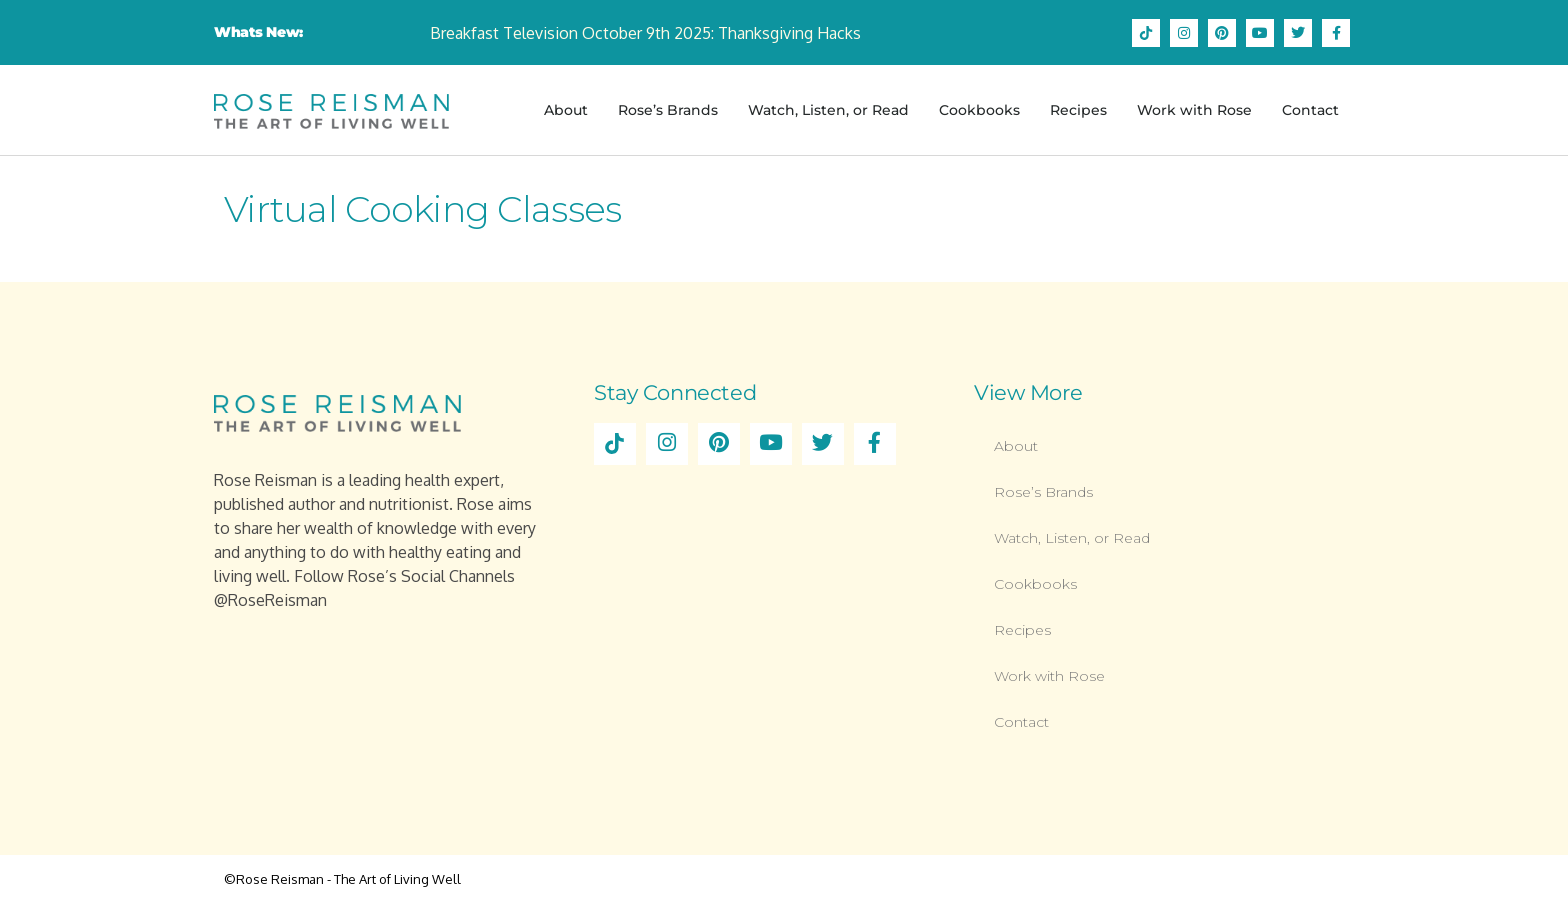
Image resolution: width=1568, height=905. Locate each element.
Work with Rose (1194, 110)
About (566, 110)
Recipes (1078, 110)
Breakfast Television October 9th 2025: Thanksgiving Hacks (645, 33)
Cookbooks (979, 110)
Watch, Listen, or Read (828, 110)
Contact (1310, 110)
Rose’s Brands (668, 110)
